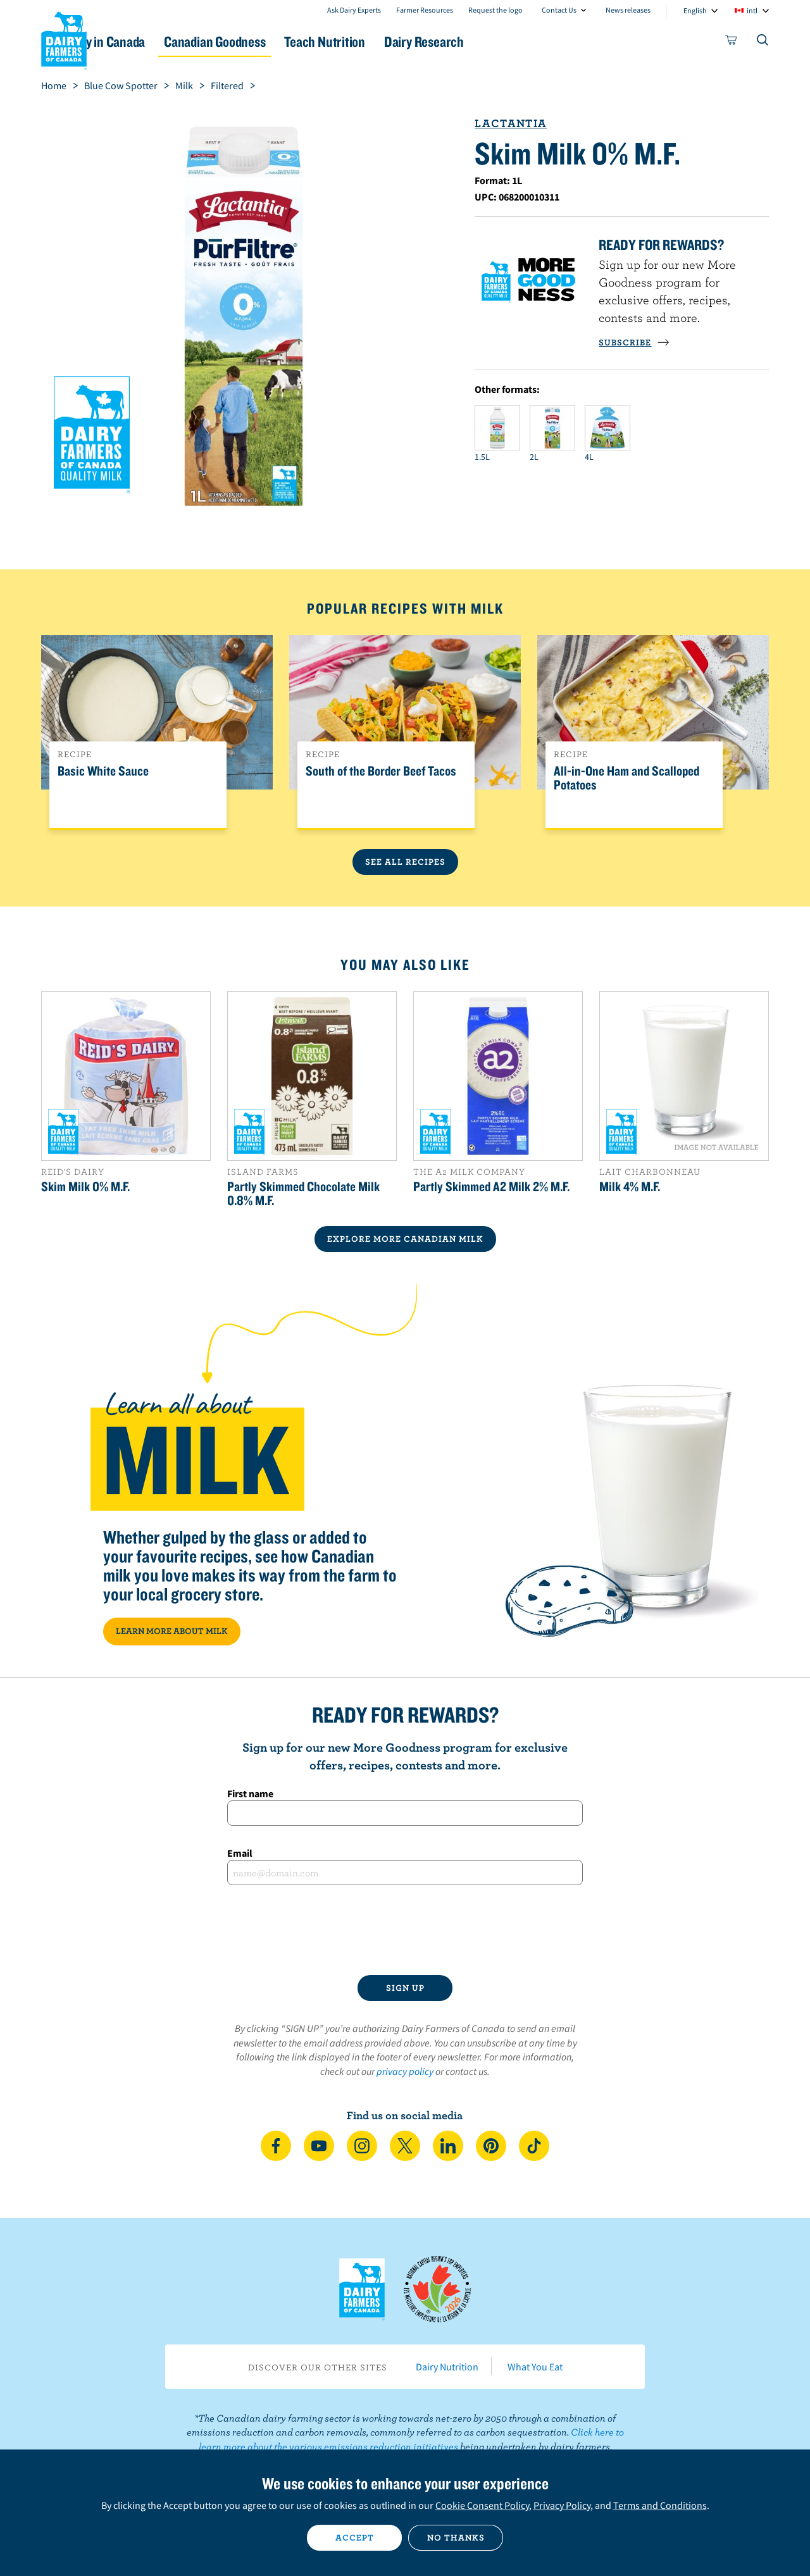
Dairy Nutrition (447, 2366)
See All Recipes (405, 862)
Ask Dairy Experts (354, 10)
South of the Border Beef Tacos (381, 771)
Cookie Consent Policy (482, 2505)
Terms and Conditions (660, 2505)
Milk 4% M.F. (629, 1186)
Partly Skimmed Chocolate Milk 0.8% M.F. (303, 1193)
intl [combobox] (752, 10)
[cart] (731, 42)
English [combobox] (695, 10)
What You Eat (535, 2366)
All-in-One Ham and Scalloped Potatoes (626, 778)
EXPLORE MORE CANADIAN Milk (405, 1239)
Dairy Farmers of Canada (64, 39)
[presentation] (405, 1930)
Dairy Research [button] (524, 41)
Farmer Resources (424, 10)
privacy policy (405, 2071)
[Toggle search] (763, 42)
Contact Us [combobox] (559, 10)
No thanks (456, 2537)
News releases (628, 10)
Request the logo (495, 10)
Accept (354, 2537)
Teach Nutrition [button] (410, 41)
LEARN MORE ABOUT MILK (172, 1631)
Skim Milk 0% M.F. (85, 1186)
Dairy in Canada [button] (160, 41)
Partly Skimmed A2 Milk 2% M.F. (491, 1186)
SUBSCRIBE (634, 342)
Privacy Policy (561, 2505)
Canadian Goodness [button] (285, 41)
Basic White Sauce (103, 771)
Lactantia (511, 123)
